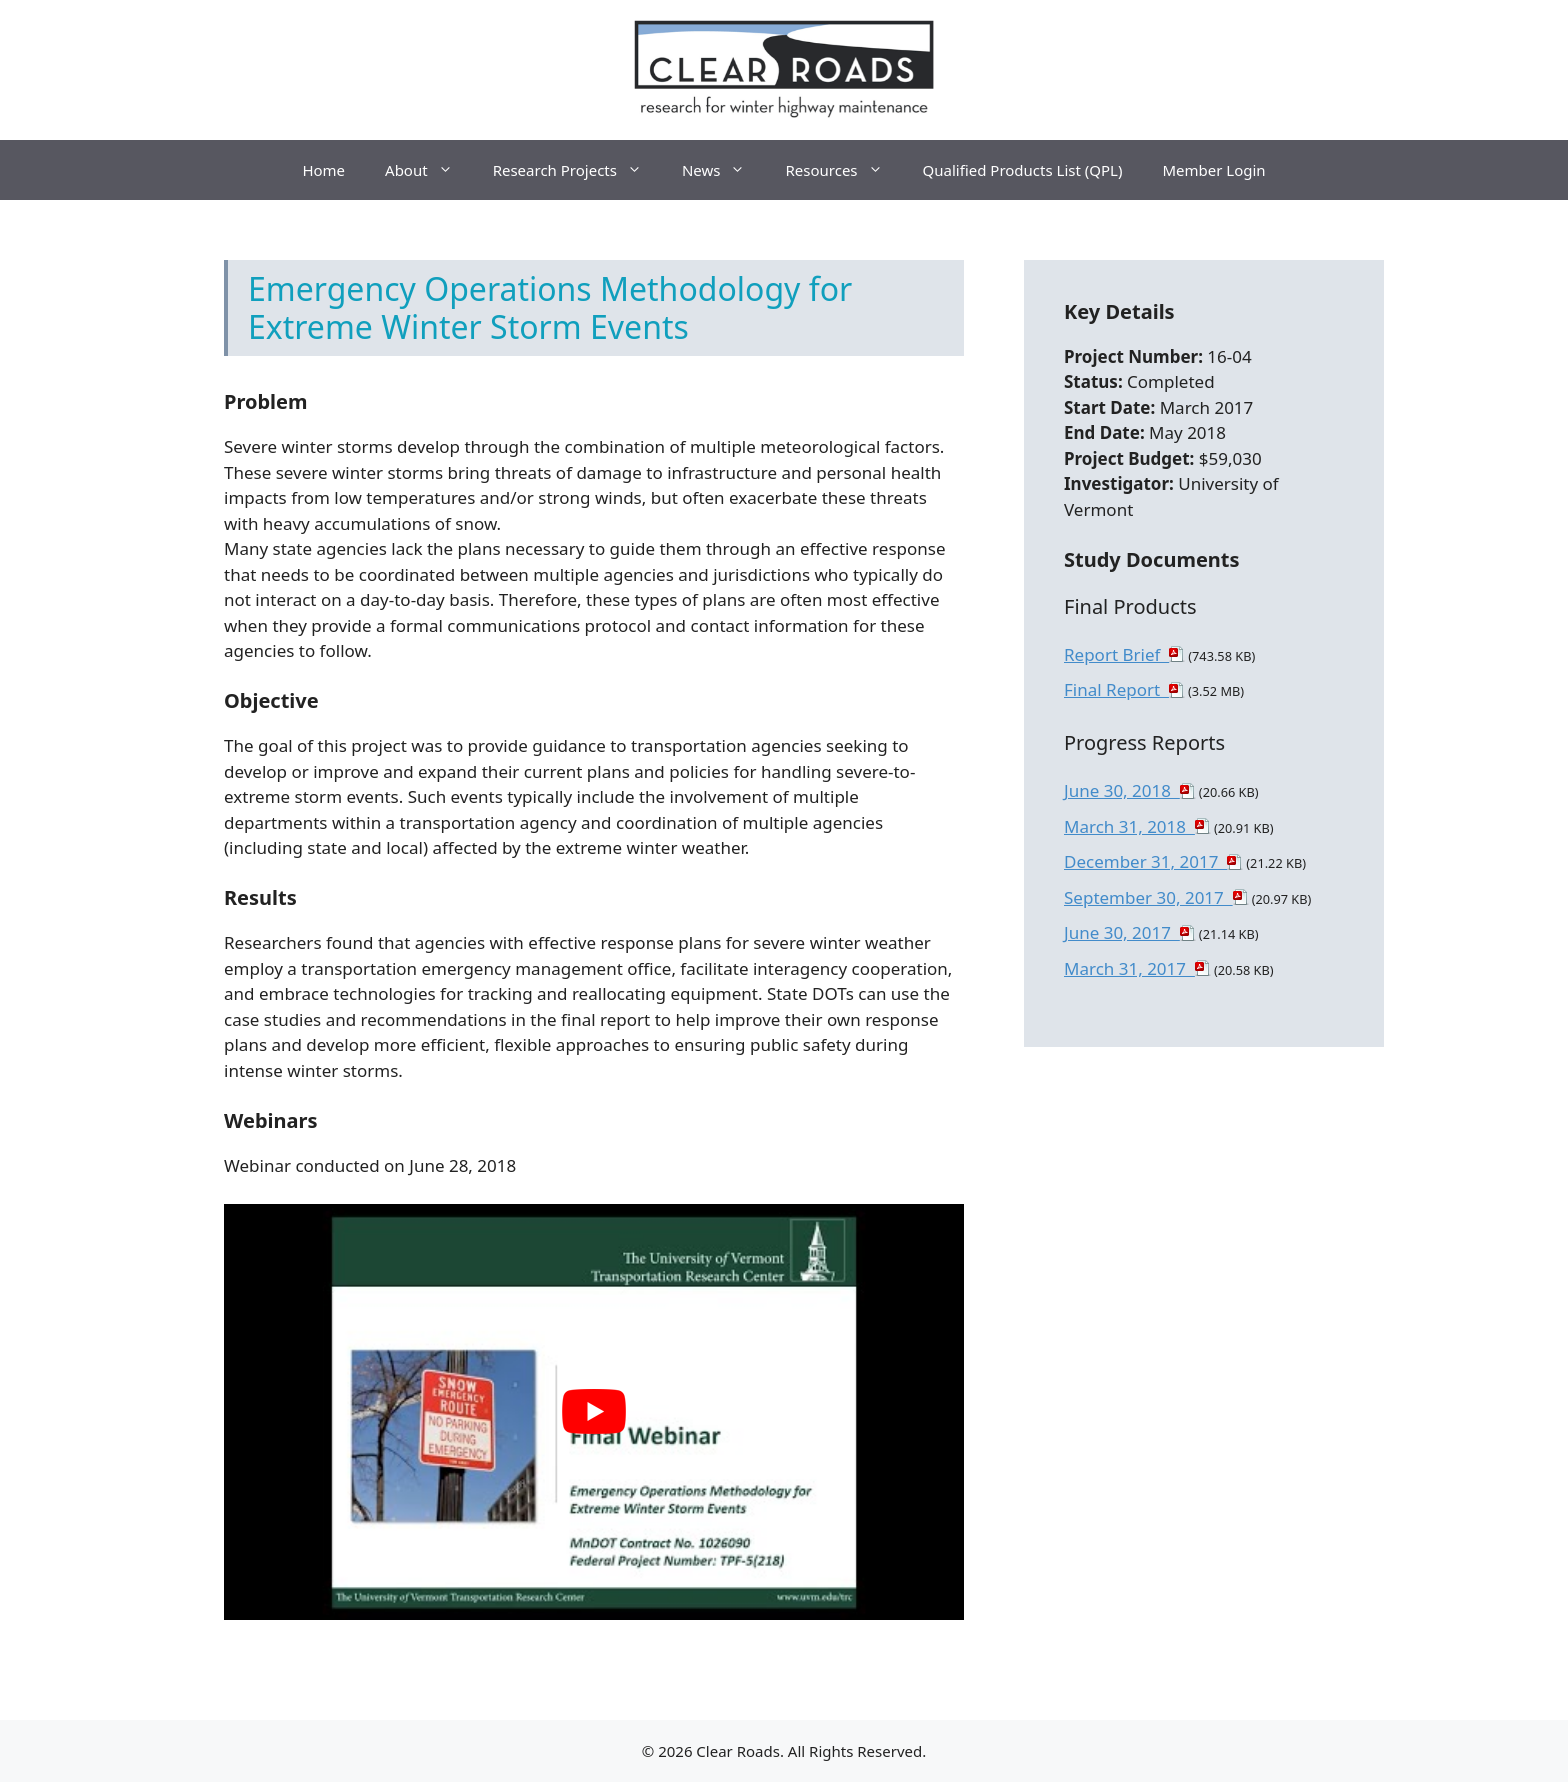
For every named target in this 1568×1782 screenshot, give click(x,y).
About (429, 170)
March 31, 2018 (1129, 826)
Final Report (1116, 689)
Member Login (1213, 170)
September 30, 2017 (1148, 897)
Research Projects (577, 170)
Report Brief (1116, 654)
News (724, 170)
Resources (843, 170)
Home (323, 170)
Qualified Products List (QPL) (1023, 170)
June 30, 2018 (1122, 790)
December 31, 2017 (1145, 861)
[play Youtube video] (594, 1412)
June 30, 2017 (1122, 932)
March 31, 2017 (1129, 968)
